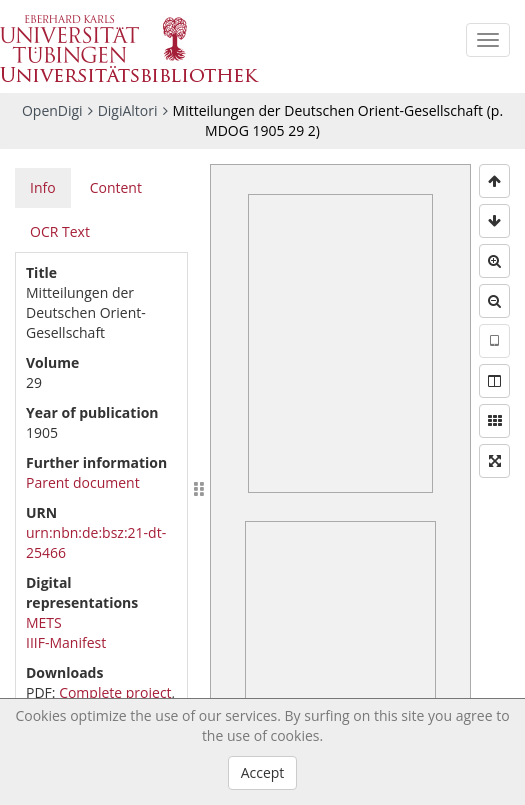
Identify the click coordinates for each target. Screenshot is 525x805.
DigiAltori (128, 110)
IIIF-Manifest (66, 642)
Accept (263, 772)
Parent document (83, 482)
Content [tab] (116, 187)
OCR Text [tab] (60, 231)
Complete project (115, 692)
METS (44, 622)
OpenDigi (52, 110)
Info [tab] (43, 187)
